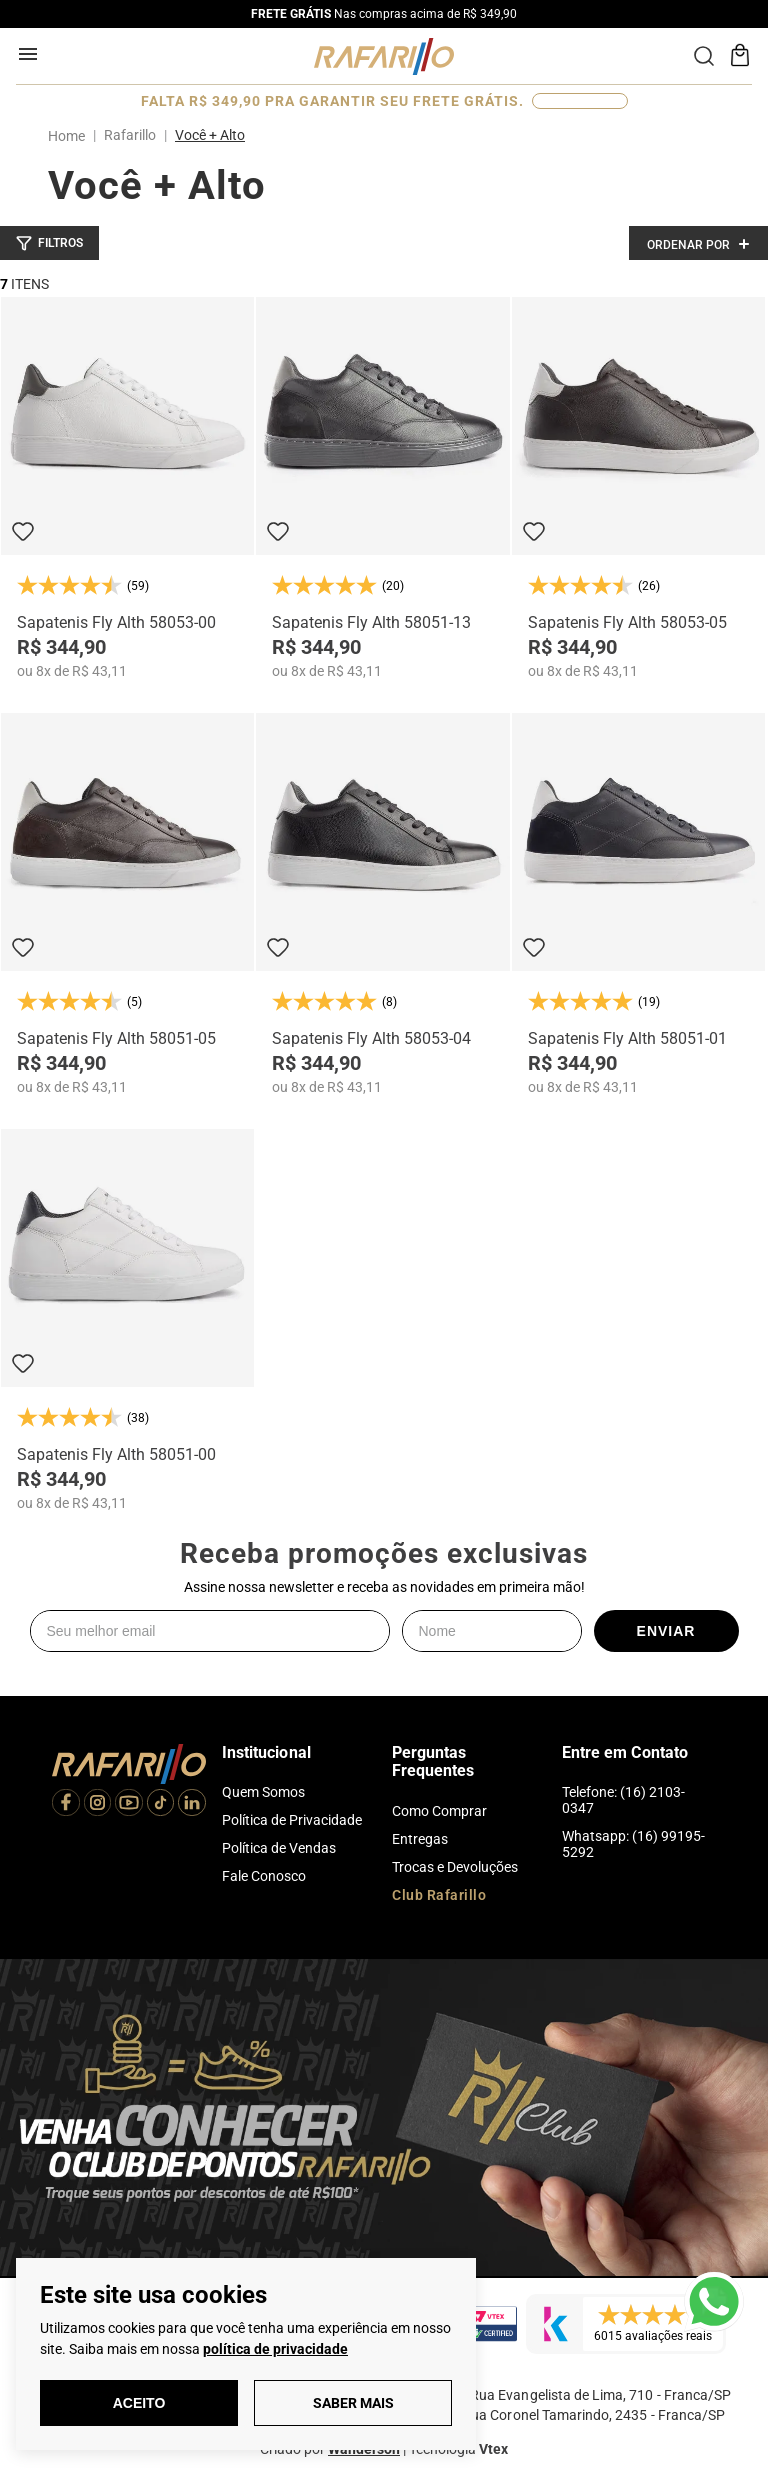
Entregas (420, 1839)
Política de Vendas (279, 1848)
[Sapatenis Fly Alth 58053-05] (638, 488)
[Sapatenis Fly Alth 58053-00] (127, 488)
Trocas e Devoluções (455, 1867)
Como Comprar (439, 1811)
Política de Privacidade (292, 1820)
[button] (49, 243)
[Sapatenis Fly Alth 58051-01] (638, 904)
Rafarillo (130, 135)
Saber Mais (353, 2403)
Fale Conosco (264, 1876)
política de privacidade (275, 2349)
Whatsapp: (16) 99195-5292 (633, 1844)
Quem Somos (263, 1792)
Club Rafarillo (439, 1895)
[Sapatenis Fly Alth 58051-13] (382, 488)
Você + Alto (210, 135)
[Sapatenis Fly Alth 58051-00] (127, 1320)
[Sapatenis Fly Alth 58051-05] (127, 904)
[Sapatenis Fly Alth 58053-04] (382, 904)
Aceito (139, 2403)
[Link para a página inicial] (70, 136)
